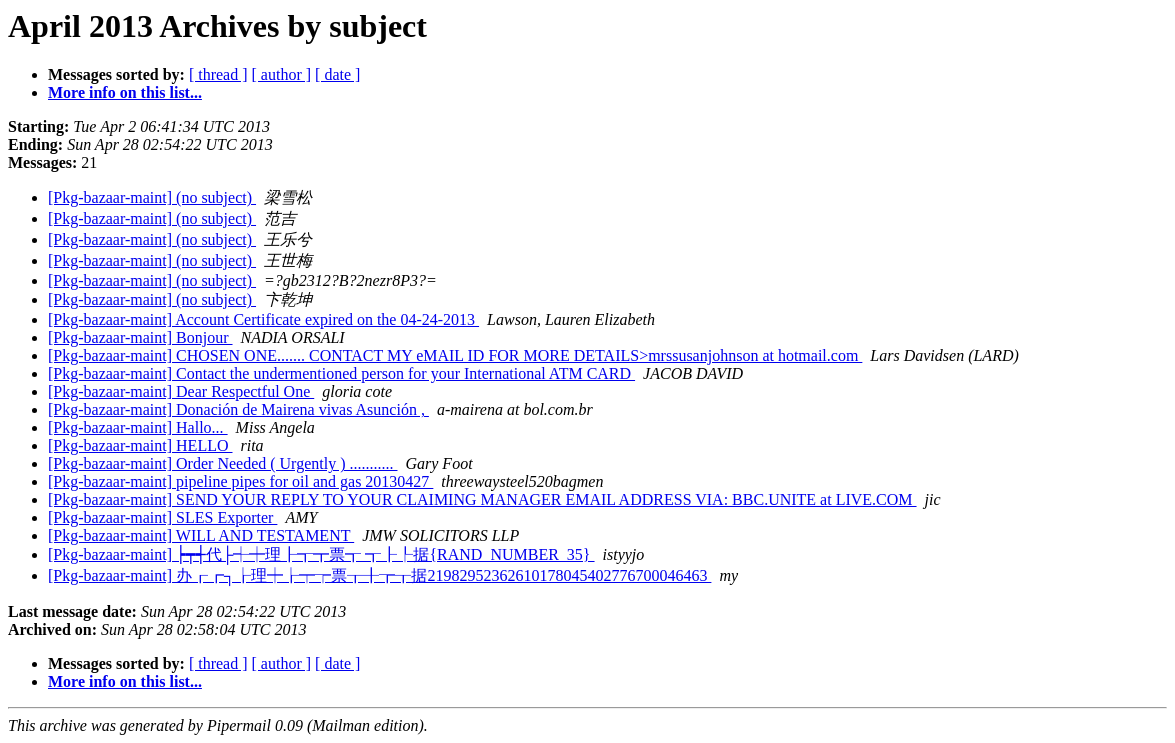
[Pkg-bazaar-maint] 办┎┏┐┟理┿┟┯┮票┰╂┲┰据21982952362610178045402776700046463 (379, 575)
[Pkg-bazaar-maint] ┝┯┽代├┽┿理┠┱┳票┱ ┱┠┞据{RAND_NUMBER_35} (321, 554)
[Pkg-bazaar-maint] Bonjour (140, 337)
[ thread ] (218, 74)
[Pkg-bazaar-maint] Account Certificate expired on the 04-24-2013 (263, 319)
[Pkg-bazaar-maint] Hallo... (138, 427)
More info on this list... (125, 92)
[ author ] (282, 74)
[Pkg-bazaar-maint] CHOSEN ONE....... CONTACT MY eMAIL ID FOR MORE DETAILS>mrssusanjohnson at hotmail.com (455, 355)
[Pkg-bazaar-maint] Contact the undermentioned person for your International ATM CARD (341, 373)
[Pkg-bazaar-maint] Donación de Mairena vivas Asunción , (238, 409)
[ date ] (337, 74)
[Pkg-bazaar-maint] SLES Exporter (162, 517)
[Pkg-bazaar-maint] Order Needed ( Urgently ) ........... (222, 463)
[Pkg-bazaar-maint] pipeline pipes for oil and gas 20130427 (240, 481)
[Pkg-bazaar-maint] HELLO (140, 445)
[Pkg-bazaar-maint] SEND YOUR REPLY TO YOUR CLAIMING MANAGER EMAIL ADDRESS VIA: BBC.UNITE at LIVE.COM (482, 499)
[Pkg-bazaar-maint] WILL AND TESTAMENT (201, 535)
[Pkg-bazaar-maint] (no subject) (152, 197)
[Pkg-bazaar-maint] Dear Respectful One (181, 391)
